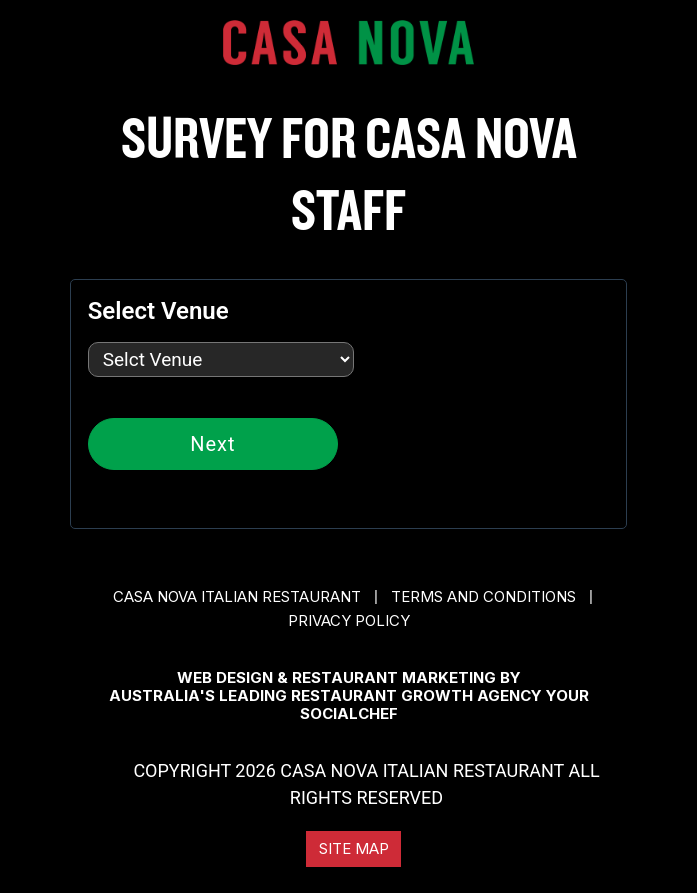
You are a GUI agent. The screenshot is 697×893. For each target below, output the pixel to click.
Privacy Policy (349, 620)
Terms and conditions (483, 596)
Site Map (354, 848)
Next (212, 444)
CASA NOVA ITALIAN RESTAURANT (237, 596)
